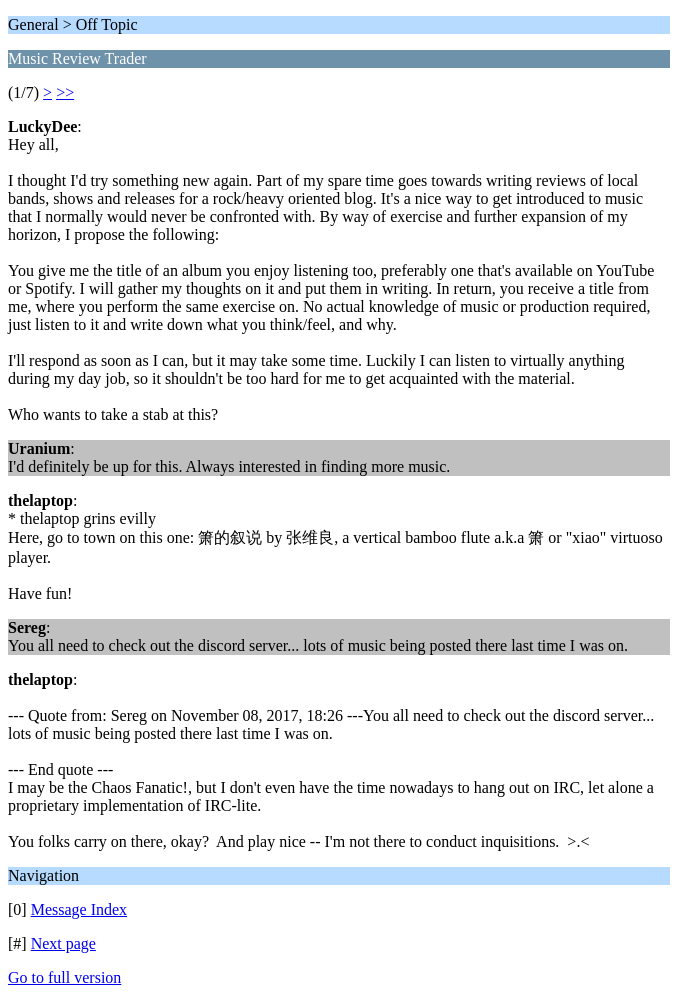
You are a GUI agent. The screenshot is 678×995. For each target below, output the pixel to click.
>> (65, 92)
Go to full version (64, 977)
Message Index (79, 909)
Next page (63, 943)
